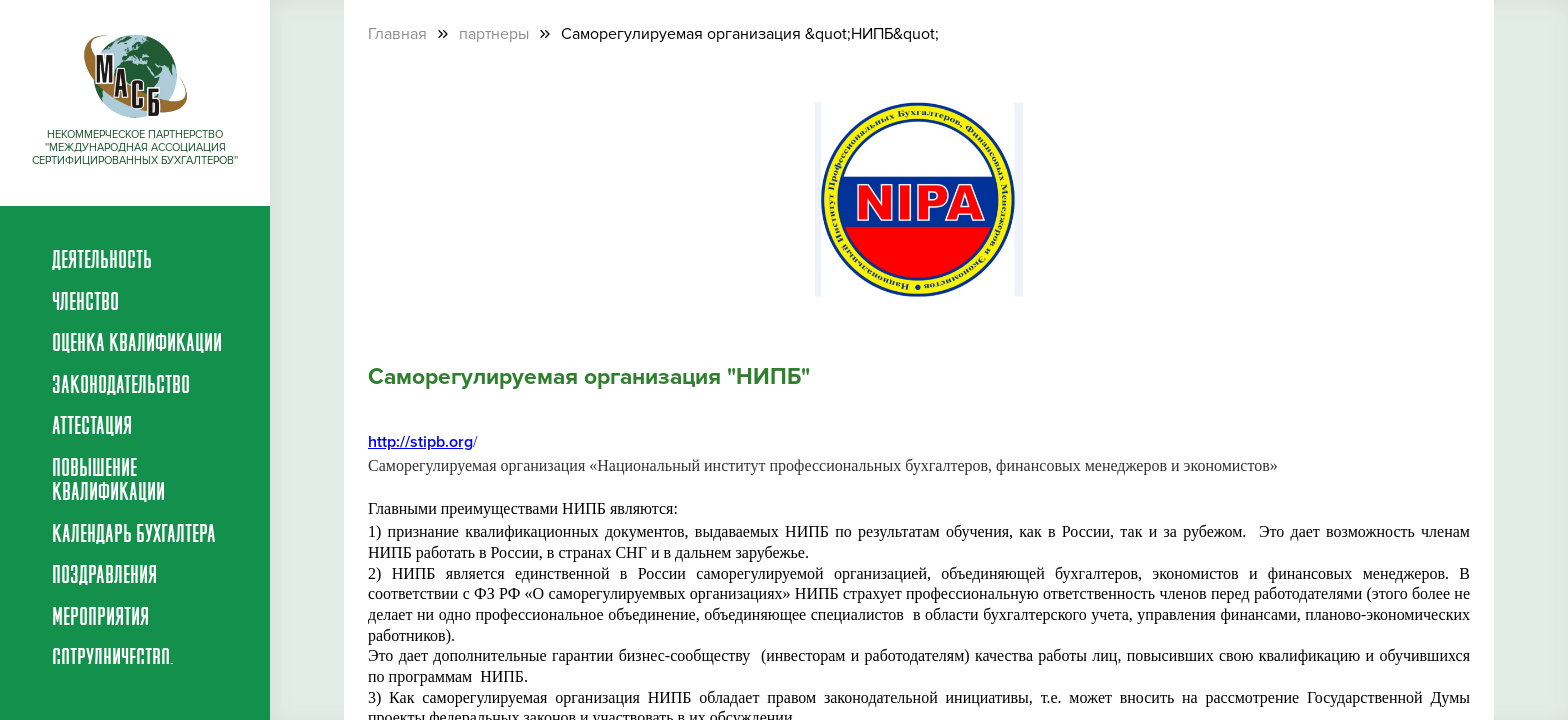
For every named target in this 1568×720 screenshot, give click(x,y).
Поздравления (104, 577)
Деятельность (102, 262)
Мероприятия (100, 619)
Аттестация (92, 428)
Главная (397, 34)
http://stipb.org (420, 442)
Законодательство (121, 387)
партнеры (494, 34)
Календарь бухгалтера (134, 536)
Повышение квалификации (108, 482)
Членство (85, 304)
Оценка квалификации (137, 345)
